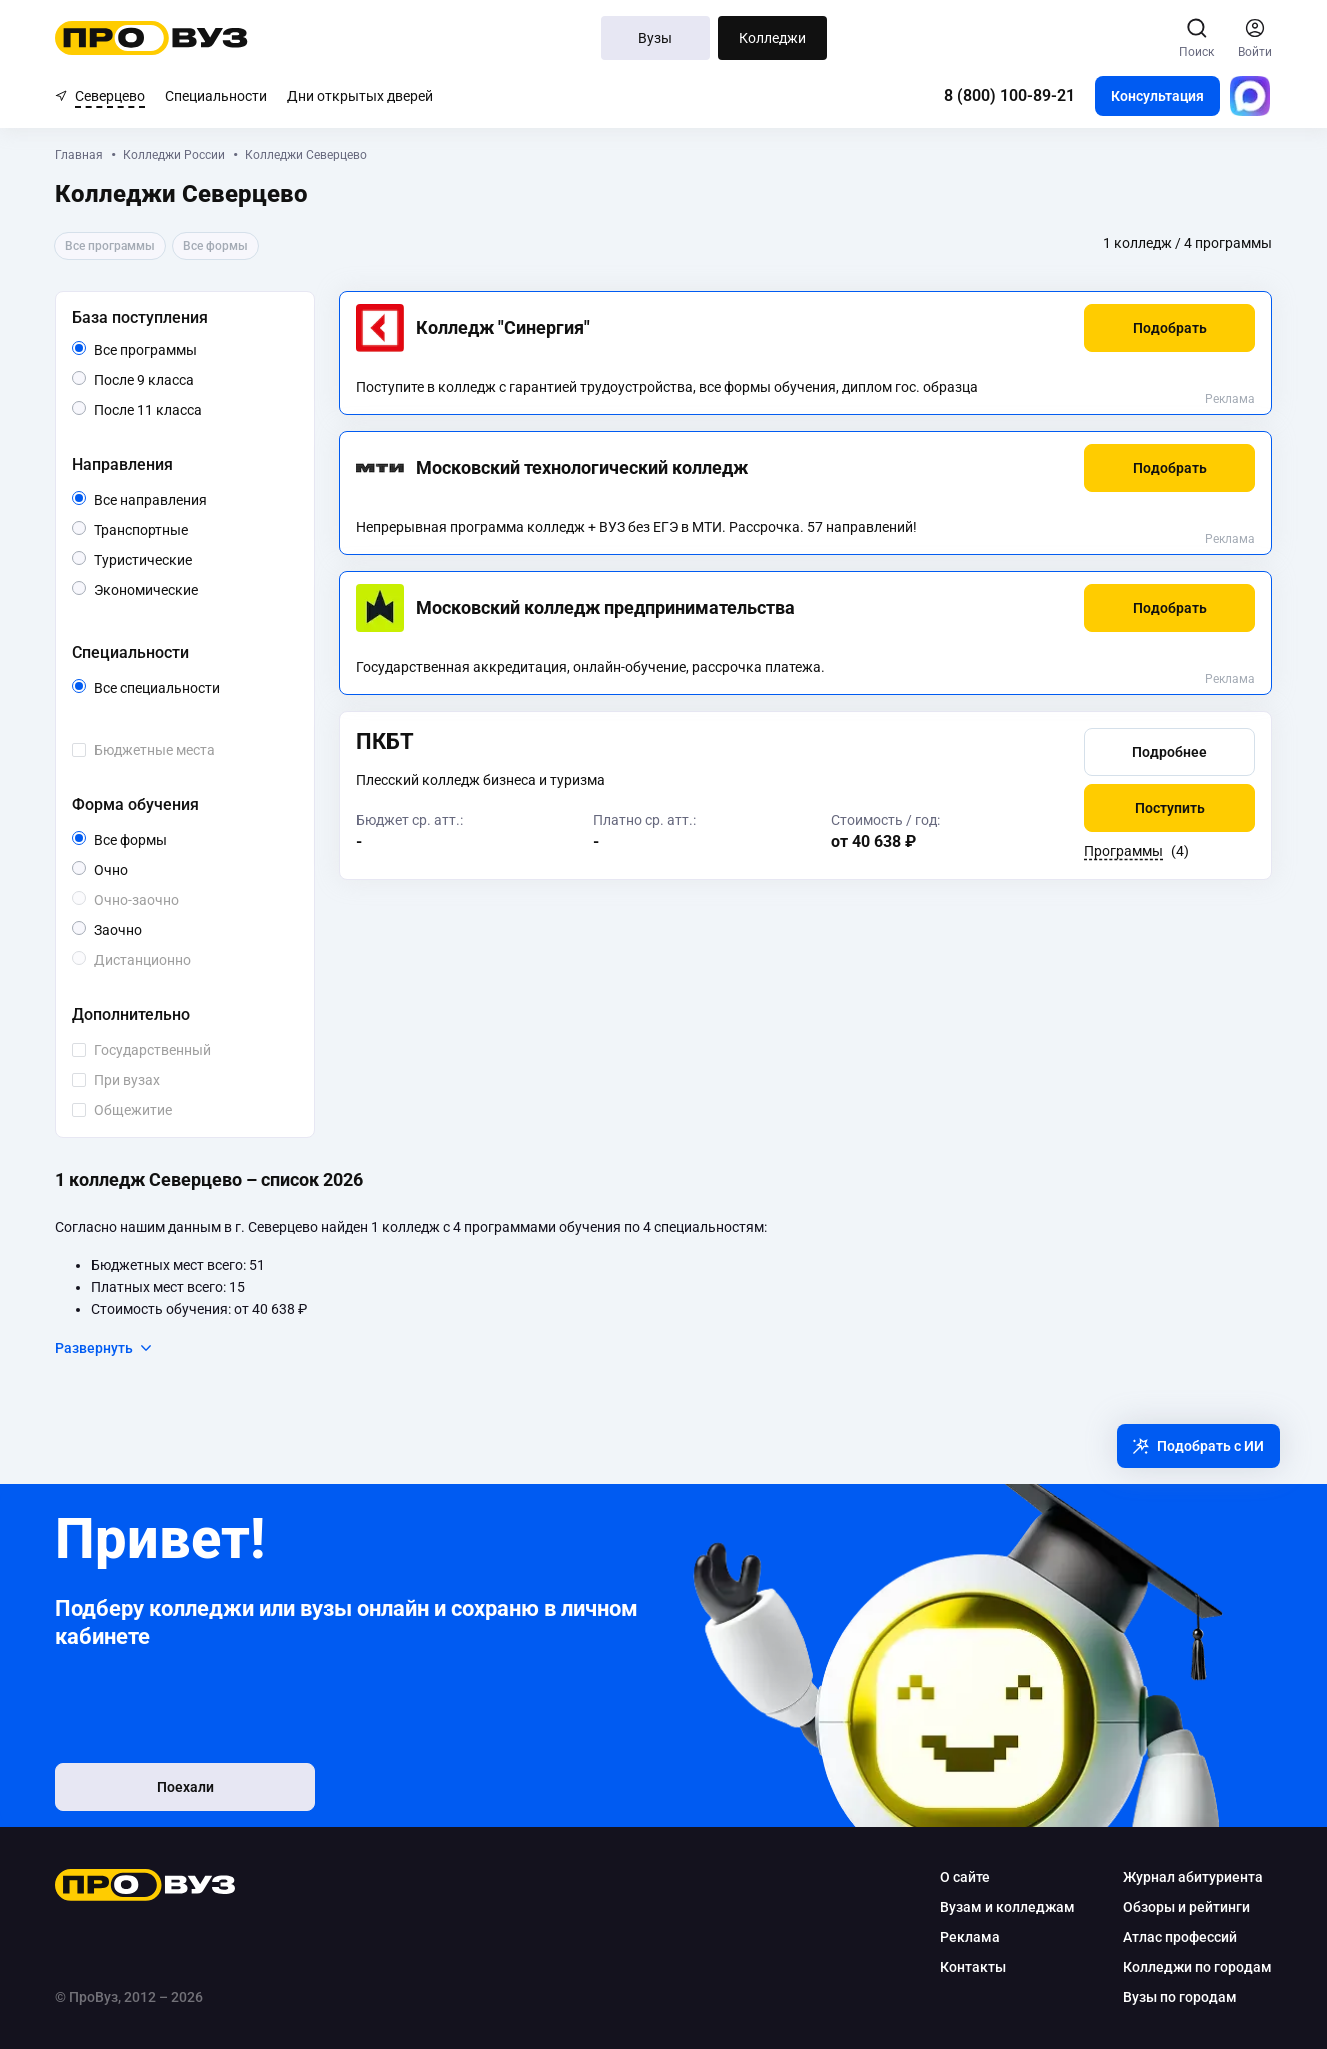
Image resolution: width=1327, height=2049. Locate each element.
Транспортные (187, 528)
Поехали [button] (185, 1787)
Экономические (192, 588)
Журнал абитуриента (1193, 1877)
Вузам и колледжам (1007, 1907)
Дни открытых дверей (360, 96)
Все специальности (192, 688)
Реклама (1230, 399)
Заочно (141, 928)
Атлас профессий (1180, 1937)
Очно (127, 868)
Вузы (655, 38)
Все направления (192, 500)
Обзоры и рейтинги (1186, 1907)
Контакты (973, 1967)
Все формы (153, 840)
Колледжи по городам (1197, 1967)
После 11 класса (170, 410)
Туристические (191, 558)
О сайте (965, 1877)
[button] (1169, 328)
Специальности (216, 96)
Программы (1123, 851)
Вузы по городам (1180, 1997)
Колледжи (772, 38)
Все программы (183, 350)
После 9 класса (166, 380)
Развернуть (104, 1348)
